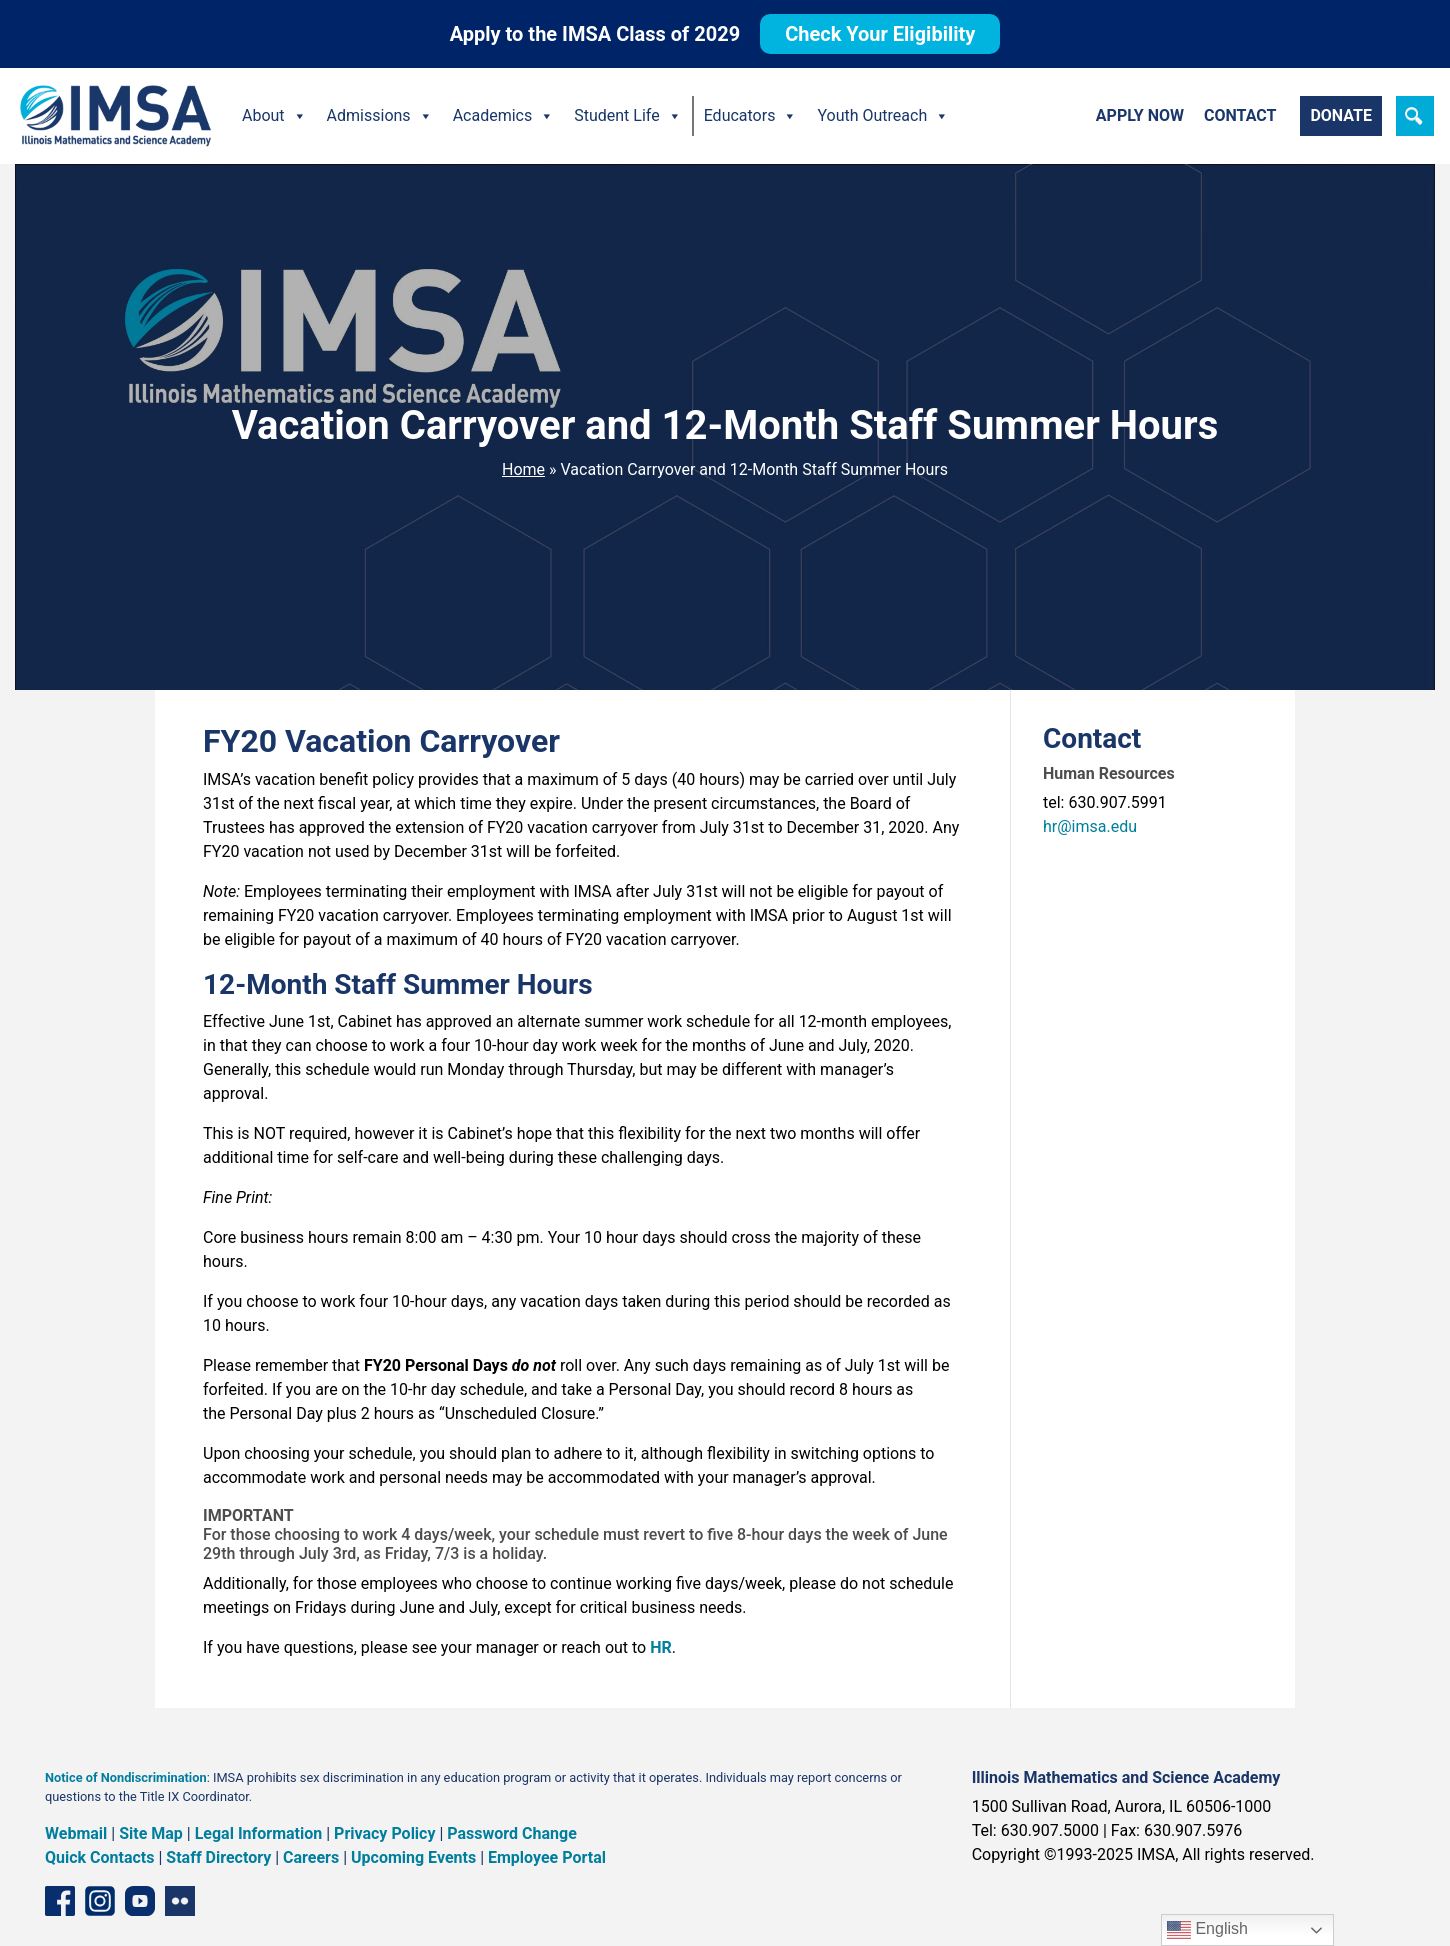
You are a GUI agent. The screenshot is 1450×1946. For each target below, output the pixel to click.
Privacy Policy (384, 1833)
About (274, 116)
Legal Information (259, 1833)
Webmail (76, 1833)
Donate (1341, 115)
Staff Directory (218, 1857)
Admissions (380, 116)
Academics (504, 116)
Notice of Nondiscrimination (126, 1777)
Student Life (627, 116)
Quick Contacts (100, 1857)
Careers (311, 1857)
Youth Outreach (883, 116)
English (1207, 1930)
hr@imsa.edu (1090, 826)
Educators (751, 116)
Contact (1240, 115)
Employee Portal (547, 1857)
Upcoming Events (413, 1857)
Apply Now (1140, 115)
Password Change (511, 1833)
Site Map (151, 1833)
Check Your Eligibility (880, 34)
